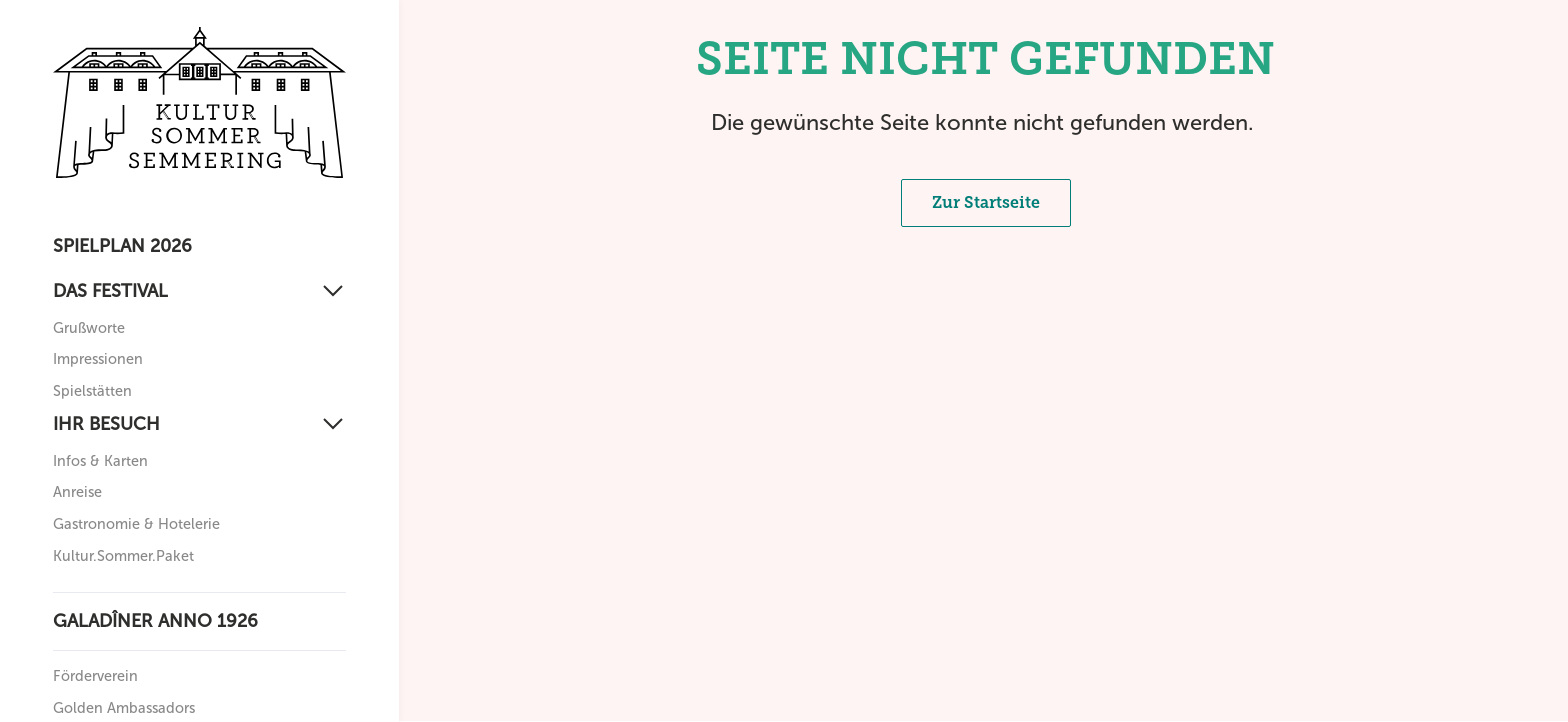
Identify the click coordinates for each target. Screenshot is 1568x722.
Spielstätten (92, 391)
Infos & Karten (100, 461)
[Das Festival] (199, 291)
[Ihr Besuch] (199, 424)
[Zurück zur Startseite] (199, 102)
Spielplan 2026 (122, 246)
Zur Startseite (986, 202)
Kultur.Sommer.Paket (123, 556)
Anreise (77, 492)
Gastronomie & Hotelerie (136, 524)
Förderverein (95, 676)
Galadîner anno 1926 (155, 621)
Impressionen (98, 359)
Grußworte (89, 328)
